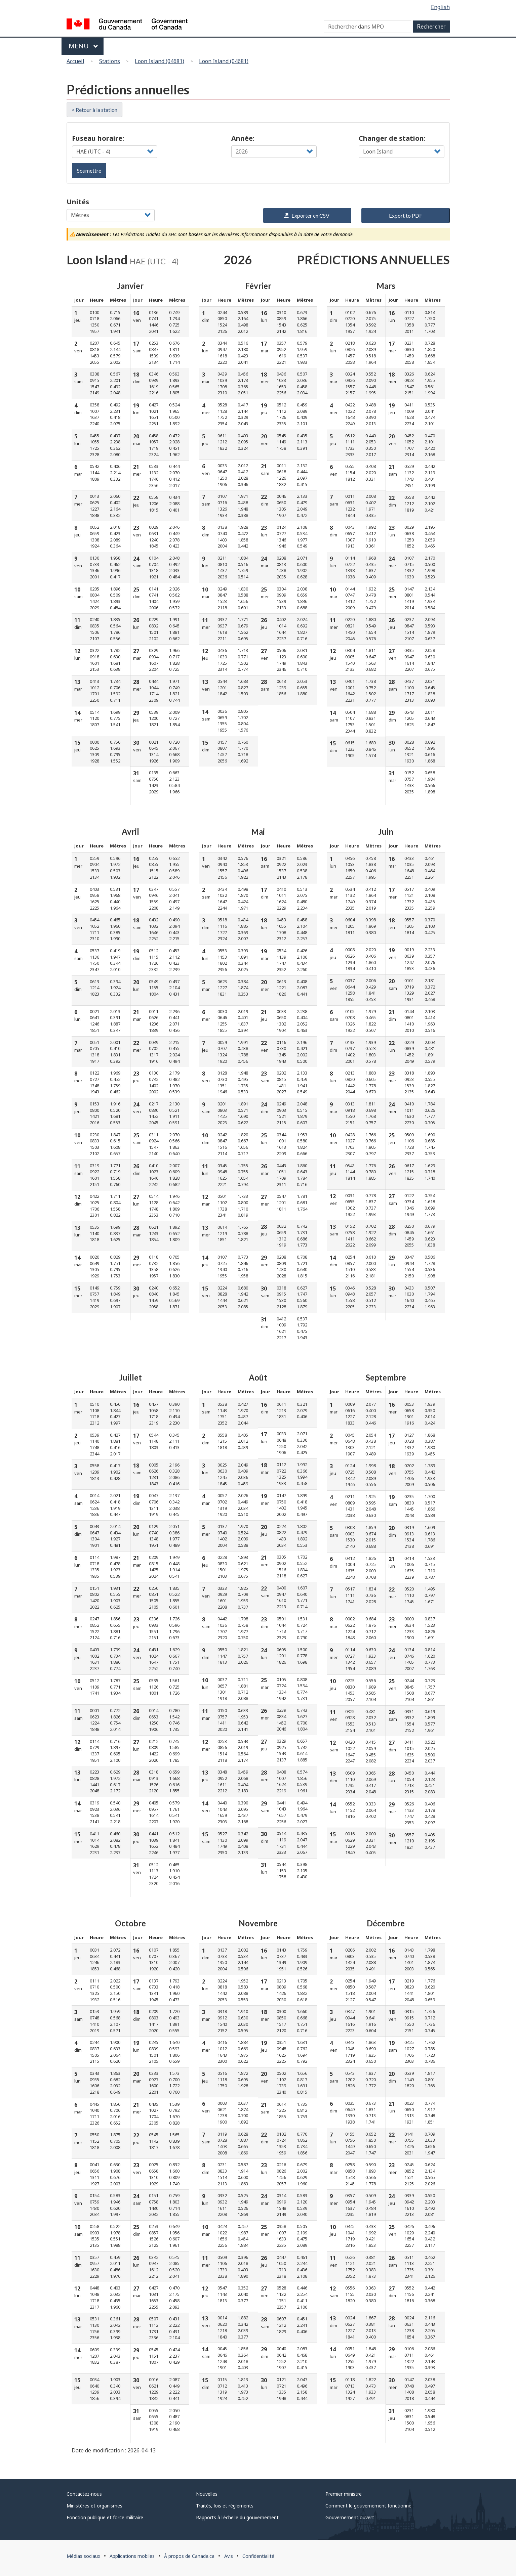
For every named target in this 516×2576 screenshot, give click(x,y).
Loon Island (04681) (159, 61)
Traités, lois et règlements (224, 2505)
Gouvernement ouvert (349, 2517)
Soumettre (89, 170)
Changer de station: (392, 138)
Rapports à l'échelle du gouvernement (237, 2517)
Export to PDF (405, 215)
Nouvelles (206, 2494)
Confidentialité (258, 2556)
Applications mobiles (132, 2556)
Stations (109, 61)
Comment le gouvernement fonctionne (368, 2505)
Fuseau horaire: (98, 138)
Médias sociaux (83, 2556)
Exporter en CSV (306, 215)
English (440, 7)
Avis (228, 2556)
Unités (78, 201)
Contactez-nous (84, 2494)
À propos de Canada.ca (189, 2556)
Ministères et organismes (94, 2505)
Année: (242, 138)
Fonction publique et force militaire (105, 2517)
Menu (83, 45)
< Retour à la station (94, 109)
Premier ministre (343, 2494)
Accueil (75, 61)
